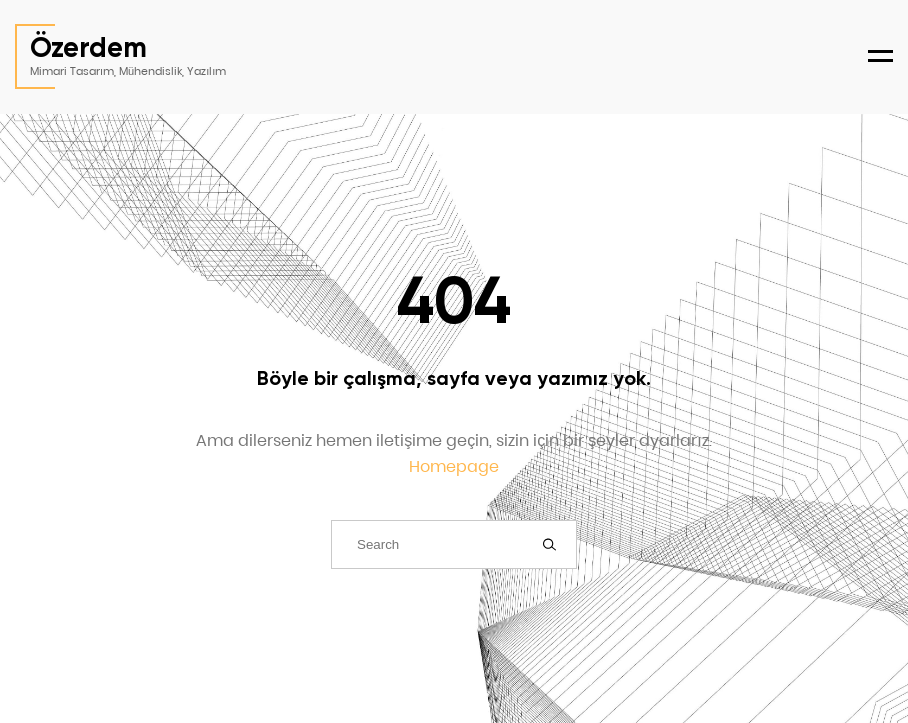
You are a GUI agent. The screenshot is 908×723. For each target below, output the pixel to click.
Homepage (454, 466)
